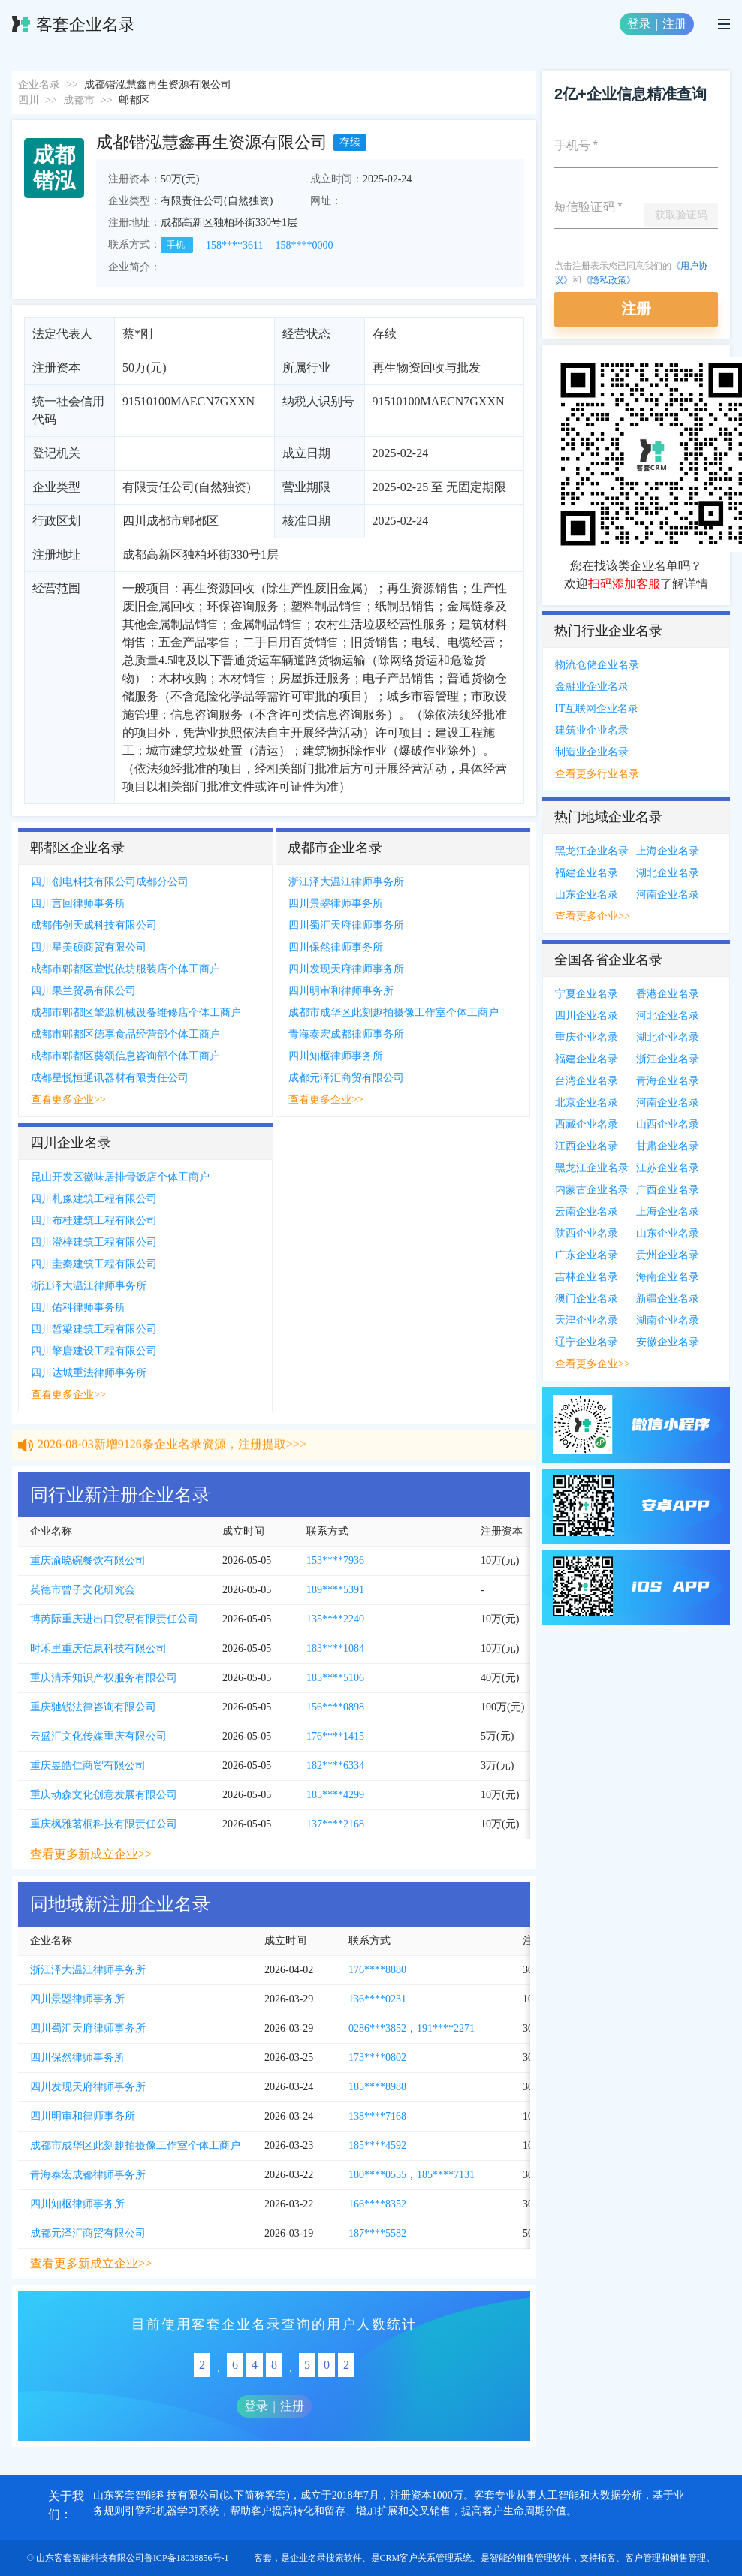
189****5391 (335, 1589)
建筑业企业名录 (592, 730)
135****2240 (335, 1619)
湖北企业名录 (667, 872)
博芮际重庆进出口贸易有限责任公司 (114, 1619)
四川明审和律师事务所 (341, 990)
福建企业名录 (586, 872)
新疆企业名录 (667, 1298)
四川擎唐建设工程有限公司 (94, 1351)
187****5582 (377, 2233)
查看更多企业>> (68, 1099)
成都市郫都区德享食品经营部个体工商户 (125, 1034)
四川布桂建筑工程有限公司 (94, 1220)
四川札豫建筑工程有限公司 (94, 1198)
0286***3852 (377, 2028)
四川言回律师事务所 (78, 903)
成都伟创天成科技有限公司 (94, 925)
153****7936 (335, 1560)
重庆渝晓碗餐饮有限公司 (88, 1560)
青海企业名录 (667, 1080)
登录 (639, 23)
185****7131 (446, 2174)
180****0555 (377, 2174)
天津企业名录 (586, 1320)
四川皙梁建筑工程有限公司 (94, 1329)
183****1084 (335, 1648)
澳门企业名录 (586, 1298)
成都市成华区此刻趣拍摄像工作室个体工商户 (393, 1012)
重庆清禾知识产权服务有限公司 (103, 1677)
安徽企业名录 (667, 1342)
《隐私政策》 (608, 280)
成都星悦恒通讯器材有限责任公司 (110, 1077)
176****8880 (377, 1969)
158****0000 (304, 245)
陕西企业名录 (586, 1233)
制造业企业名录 (592, 752)
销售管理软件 (544, 2558)
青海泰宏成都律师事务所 (346, 1034)
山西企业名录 (667, 1124)
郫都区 (134, 100)
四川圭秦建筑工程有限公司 (94, 1264)
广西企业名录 (667, 1189)
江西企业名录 (586, 1146)
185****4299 (335, 1794)
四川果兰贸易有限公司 (83, 990)
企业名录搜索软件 (326, 2558)
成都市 (79, 100)
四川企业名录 (586, 1015)
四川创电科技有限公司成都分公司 (110, 881)
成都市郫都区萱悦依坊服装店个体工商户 (125, 969)
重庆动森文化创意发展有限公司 (103, 1794)
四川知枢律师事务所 (335, 1056)
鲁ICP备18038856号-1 (186, 2558)
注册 (674, 23)
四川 (28, 100)
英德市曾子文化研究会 (82, 1589)
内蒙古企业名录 (592, 1189)
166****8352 (377, 2204)
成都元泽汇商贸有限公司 (346, 1077)
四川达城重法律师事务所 (88, 1372)
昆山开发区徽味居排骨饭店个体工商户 (120, 1177)
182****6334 (335, 1765)
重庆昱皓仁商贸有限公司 (88, 1765)
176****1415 (335, 1736)
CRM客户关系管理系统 (426, 2558)
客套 (263, 2558)
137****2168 (335, 1824)
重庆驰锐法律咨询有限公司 (93, 1707)
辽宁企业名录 (586, 1342)
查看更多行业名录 (597, 773)
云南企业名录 (586, 1211)
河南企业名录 (667, 894)
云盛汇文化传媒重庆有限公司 (98, 1736)
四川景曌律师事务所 (335, 903)
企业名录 (39, 84)
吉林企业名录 (586, 1276)
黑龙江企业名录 (592, 851)
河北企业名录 (667, 1015)
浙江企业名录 (667, 1059)
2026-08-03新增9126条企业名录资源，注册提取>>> (172, 1453)
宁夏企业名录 (586, 993)
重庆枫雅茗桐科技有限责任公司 (103, 1824)
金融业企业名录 (592, 686)
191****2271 (446, 2028)
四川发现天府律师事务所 (346, 969)
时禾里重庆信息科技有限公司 (98, 1648)
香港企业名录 (667, 993)
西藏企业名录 (586, 1124)
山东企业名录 (586, 894)
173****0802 (377, 2057)
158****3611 (234, 245)
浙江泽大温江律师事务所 (346, 881)
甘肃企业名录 (667, 1146)
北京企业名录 (586, 1102)
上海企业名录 (667, 851)
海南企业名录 (667, 1276)
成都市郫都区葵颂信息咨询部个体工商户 (125, 1056)
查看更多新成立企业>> (91, 1854)
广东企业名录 (586, 1255)
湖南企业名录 (667, 1320)
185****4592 (377, 2145)
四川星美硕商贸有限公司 (88, 947)
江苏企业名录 (667, 1168)
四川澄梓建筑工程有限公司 (94, 1242)
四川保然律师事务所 (335, 947)
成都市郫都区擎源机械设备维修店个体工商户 (136, 1012)
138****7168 (377, 2116)
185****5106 (335, 1677)
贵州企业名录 (667, 1255)
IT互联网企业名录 (596, 708)
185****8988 (377, 2086)
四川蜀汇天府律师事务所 (346, 925)
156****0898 (335, 1707)
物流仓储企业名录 (597, 664)
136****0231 (377, 1999)
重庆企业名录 (586, 1037)
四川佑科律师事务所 (78, 1307)
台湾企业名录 (586, 1080)
